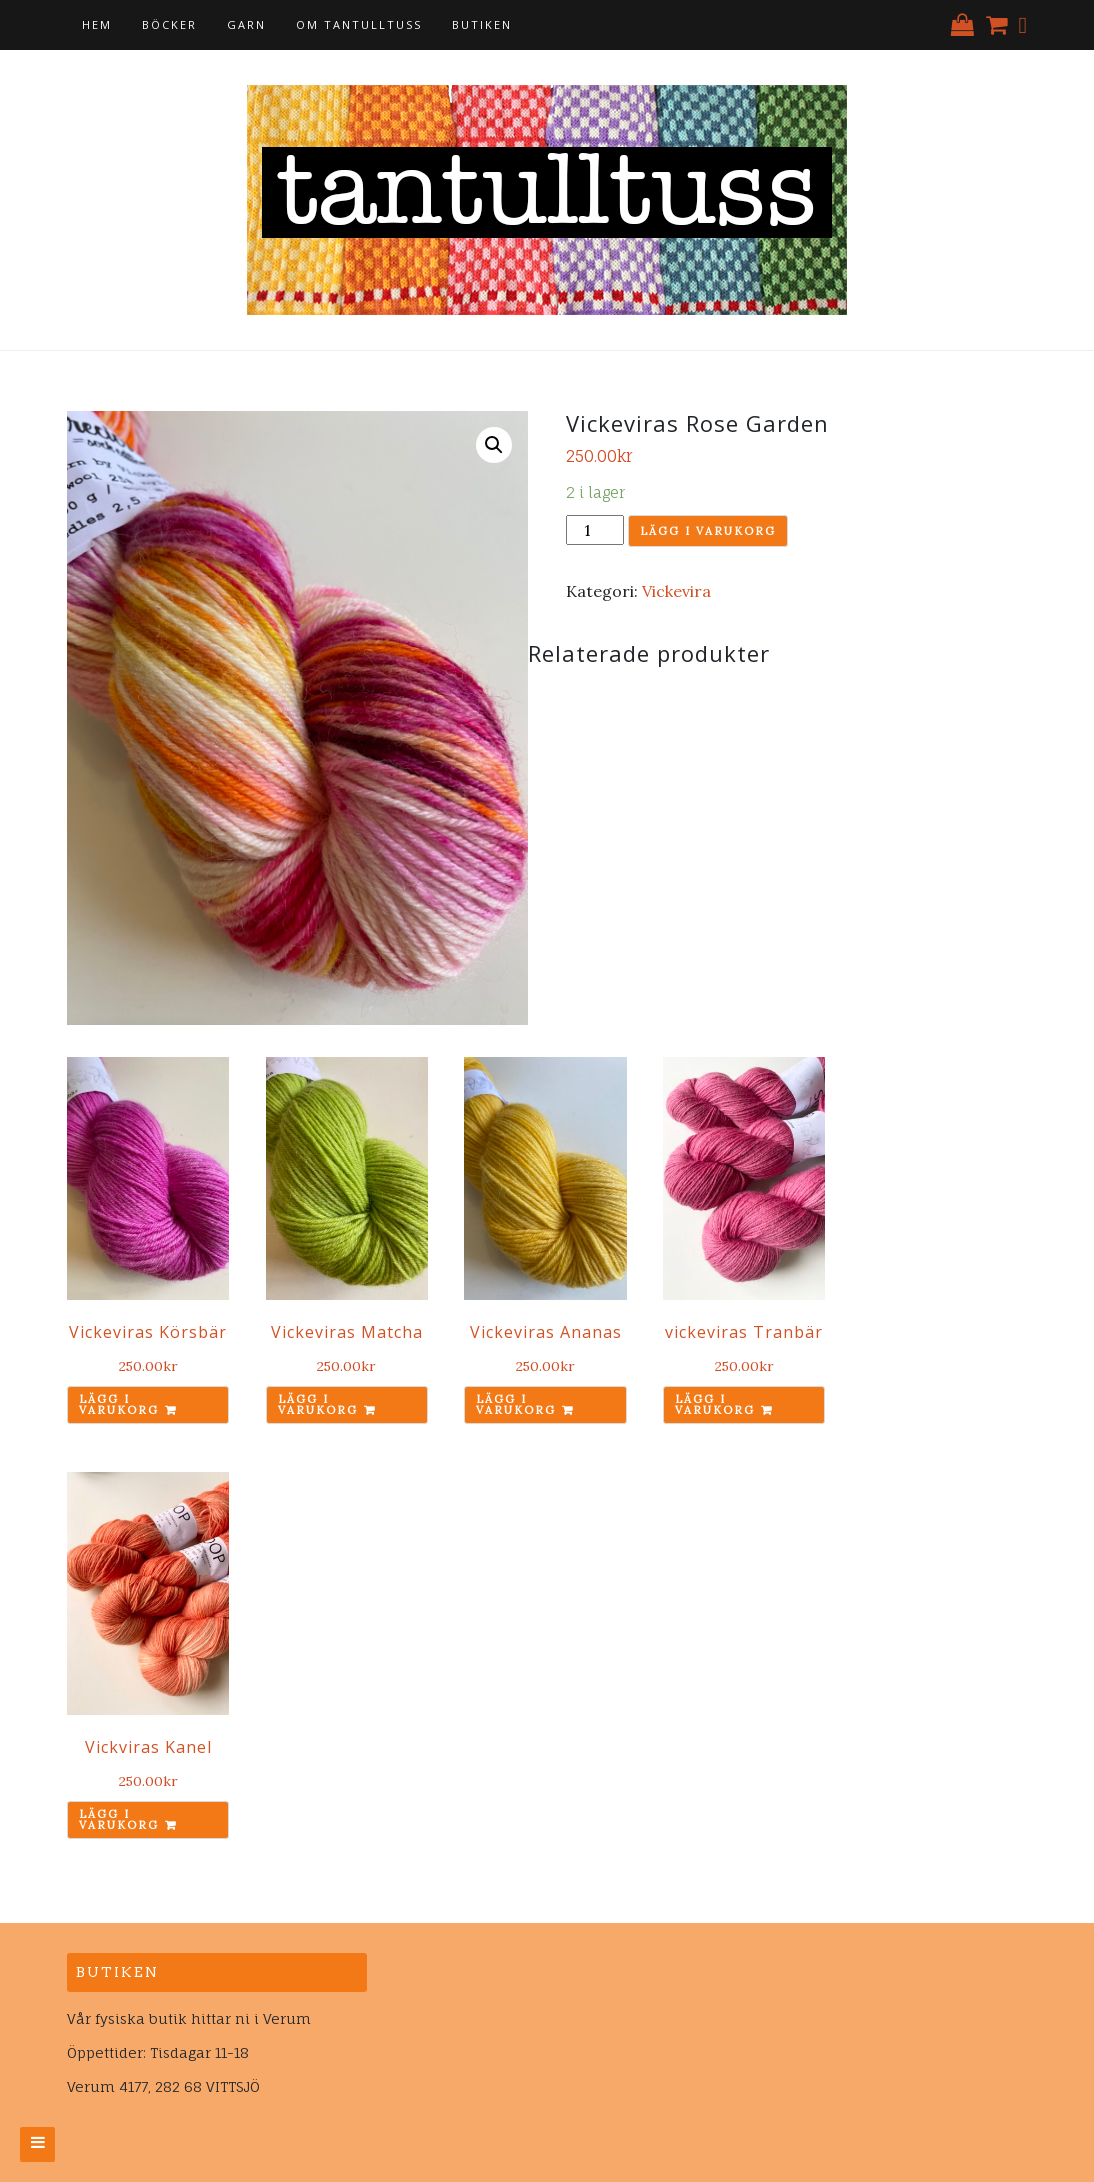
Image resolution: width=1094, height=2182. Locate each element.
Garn (246, 24)
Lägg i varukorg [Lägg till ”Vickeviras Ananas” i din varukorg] (516, 1404)
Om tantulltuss (359, 24)
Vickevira (676, 591)
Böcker (169, 24)
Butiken (482, 24)
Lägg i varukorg (708, 531)
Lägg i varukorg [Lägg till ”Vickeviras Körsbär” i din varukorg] (119, 1404)
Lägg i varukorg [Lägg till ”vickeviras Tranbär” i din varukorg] (715, 1404)
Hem (97, 24)
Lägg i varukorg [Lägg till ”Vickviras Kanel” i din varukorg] (119, 1819)
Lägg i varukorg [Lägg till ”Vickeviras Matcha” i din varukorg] (318, 1404)
